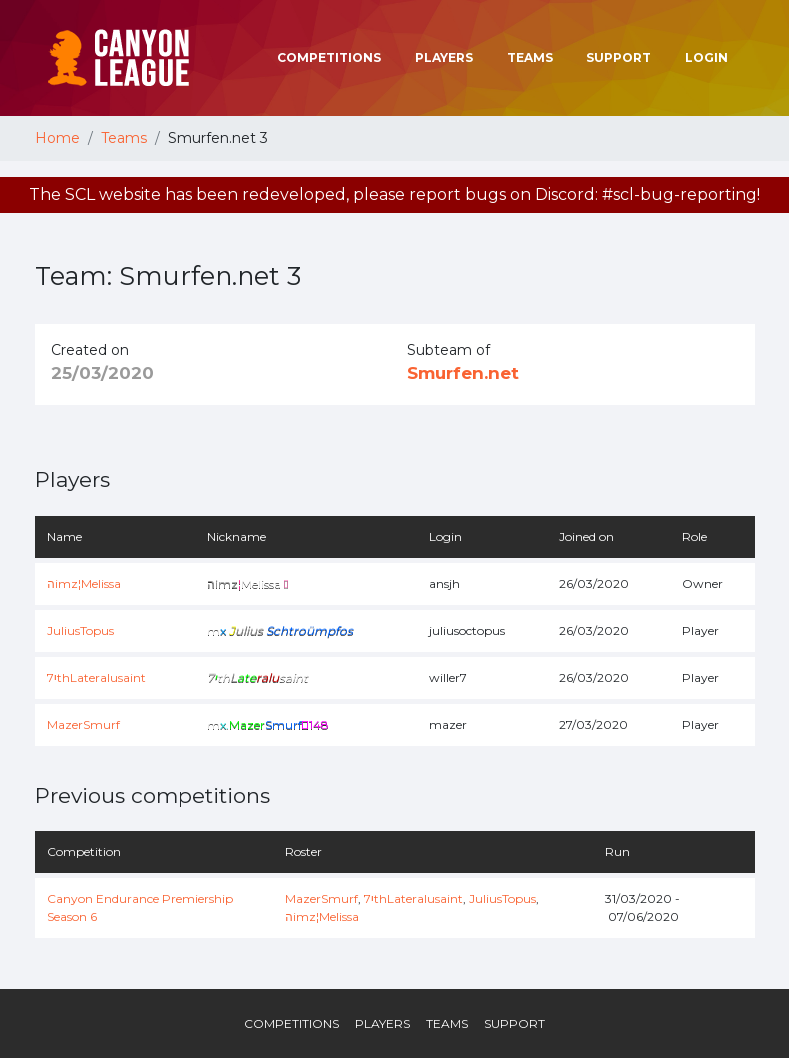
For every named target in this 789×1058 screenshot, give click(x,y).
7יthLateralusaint (96, 677)
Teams (530, 57)
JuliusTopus (80, 630)
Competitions (329, 57)
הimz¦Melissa (84, 583)
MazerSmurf (83, 724)
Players (444, 57)
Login (706, 57)
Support (618, 57)
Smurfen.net (463, 373)
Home (57, 138)
